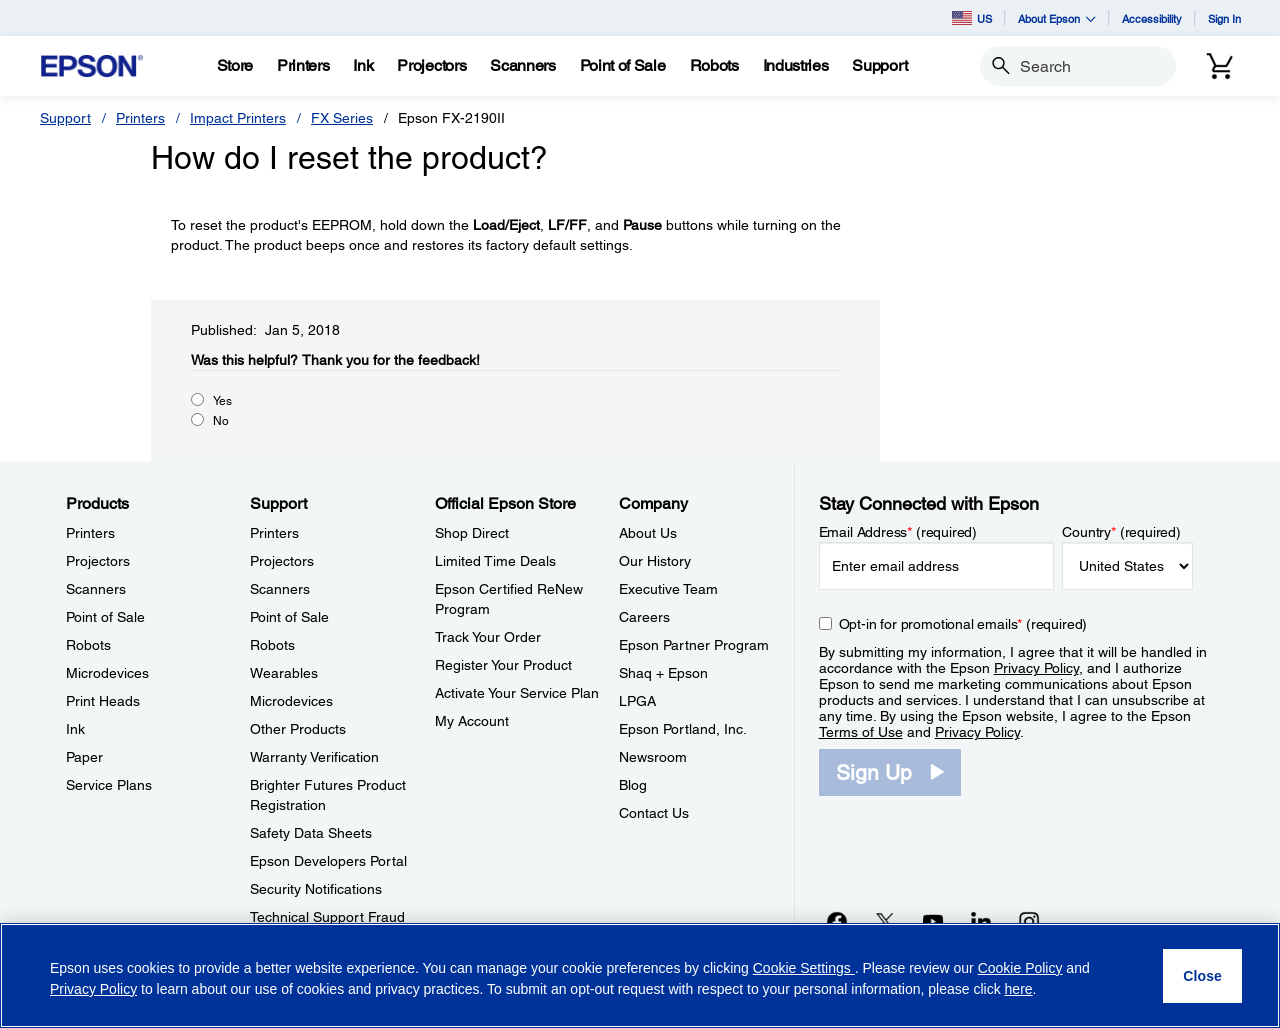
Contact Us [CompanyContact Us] (654, 813)
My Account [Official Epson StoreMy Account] (472, 721)
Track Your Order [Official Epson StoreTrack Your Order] (488, 637)
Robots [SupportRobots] (272, 645)
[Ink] (363, 66)
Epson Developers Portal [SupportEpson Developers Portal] (328, 861)
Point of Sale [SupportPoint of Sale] (289, 617)
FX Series (342, 118)
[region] (640, 975)
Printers (140, 118)
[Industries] (796, 66)
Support (65, 118)
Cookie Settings (804, 968)
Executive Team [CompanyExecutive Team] (668, 589)
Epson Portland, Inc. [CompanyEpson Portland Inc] (683, 729)
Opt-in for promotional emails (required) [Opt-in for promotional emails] (963, 624)
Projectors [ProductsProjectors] (98, 561)
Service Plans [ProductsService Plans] (109, 785)
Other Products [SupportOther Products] (298, 729)
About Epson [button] (1057, 18)
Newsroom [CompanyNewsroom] (653, 757)
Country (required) (1121, 532)
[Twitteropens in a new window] (885, 921)
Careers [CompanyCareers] (644, 617)
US (972, 18)
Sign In (1224, 18)
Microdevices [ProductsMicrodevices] (107, 673)
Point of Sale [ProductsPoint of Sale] (105, 617)
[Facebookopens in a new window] (837, 921)
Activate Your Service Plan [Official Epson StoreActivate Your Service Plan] (517, 693)
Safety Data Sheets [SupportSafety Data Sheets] (311, 833)
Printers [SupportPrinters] (274, 533)
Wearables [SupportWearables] (284, 673)
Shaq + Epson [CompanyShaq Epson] (663, 673)
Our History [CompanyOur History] (655, 561)
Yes (222, 401)
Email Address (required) (898, 532)
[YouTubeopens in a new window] (933, 921)
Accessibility (1152, 18)
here (1019, 989)
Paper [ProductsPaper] (84, 757)
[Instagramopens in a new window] (1029, 921)
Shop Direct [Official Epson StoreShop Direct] (472, 533)
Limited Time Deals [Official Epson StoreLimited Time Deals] (495, 561)
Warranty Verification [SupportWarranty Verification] (314, 757)
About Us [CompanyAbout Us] (648, 533)
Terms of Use (861, 732)
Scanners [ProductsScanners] (96, 589)
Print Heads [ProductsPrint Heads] (103, 701)
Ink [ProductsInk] (75, 729)
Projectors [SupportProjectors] (282, 561)
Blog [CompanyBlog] (633, 785)
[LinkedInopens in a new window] (981, 921)
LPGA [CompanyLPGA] (637, 701)
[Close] (1202, 976)
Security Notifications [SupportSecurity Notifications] (316, 889)
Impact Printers (238, 118)
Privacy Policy (1036, 668)
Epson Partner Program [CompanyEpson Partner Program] (694, 645)
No (221, 421)
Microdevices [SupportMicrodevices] (291, 701)
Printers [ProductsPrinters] (90, 533)
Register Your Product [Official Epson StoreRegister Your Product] (503, 665)
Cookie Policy (1020, 968)
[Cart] (1220, 66)
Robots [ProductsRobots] (88, 645)
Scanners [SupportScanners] (280, 589)
